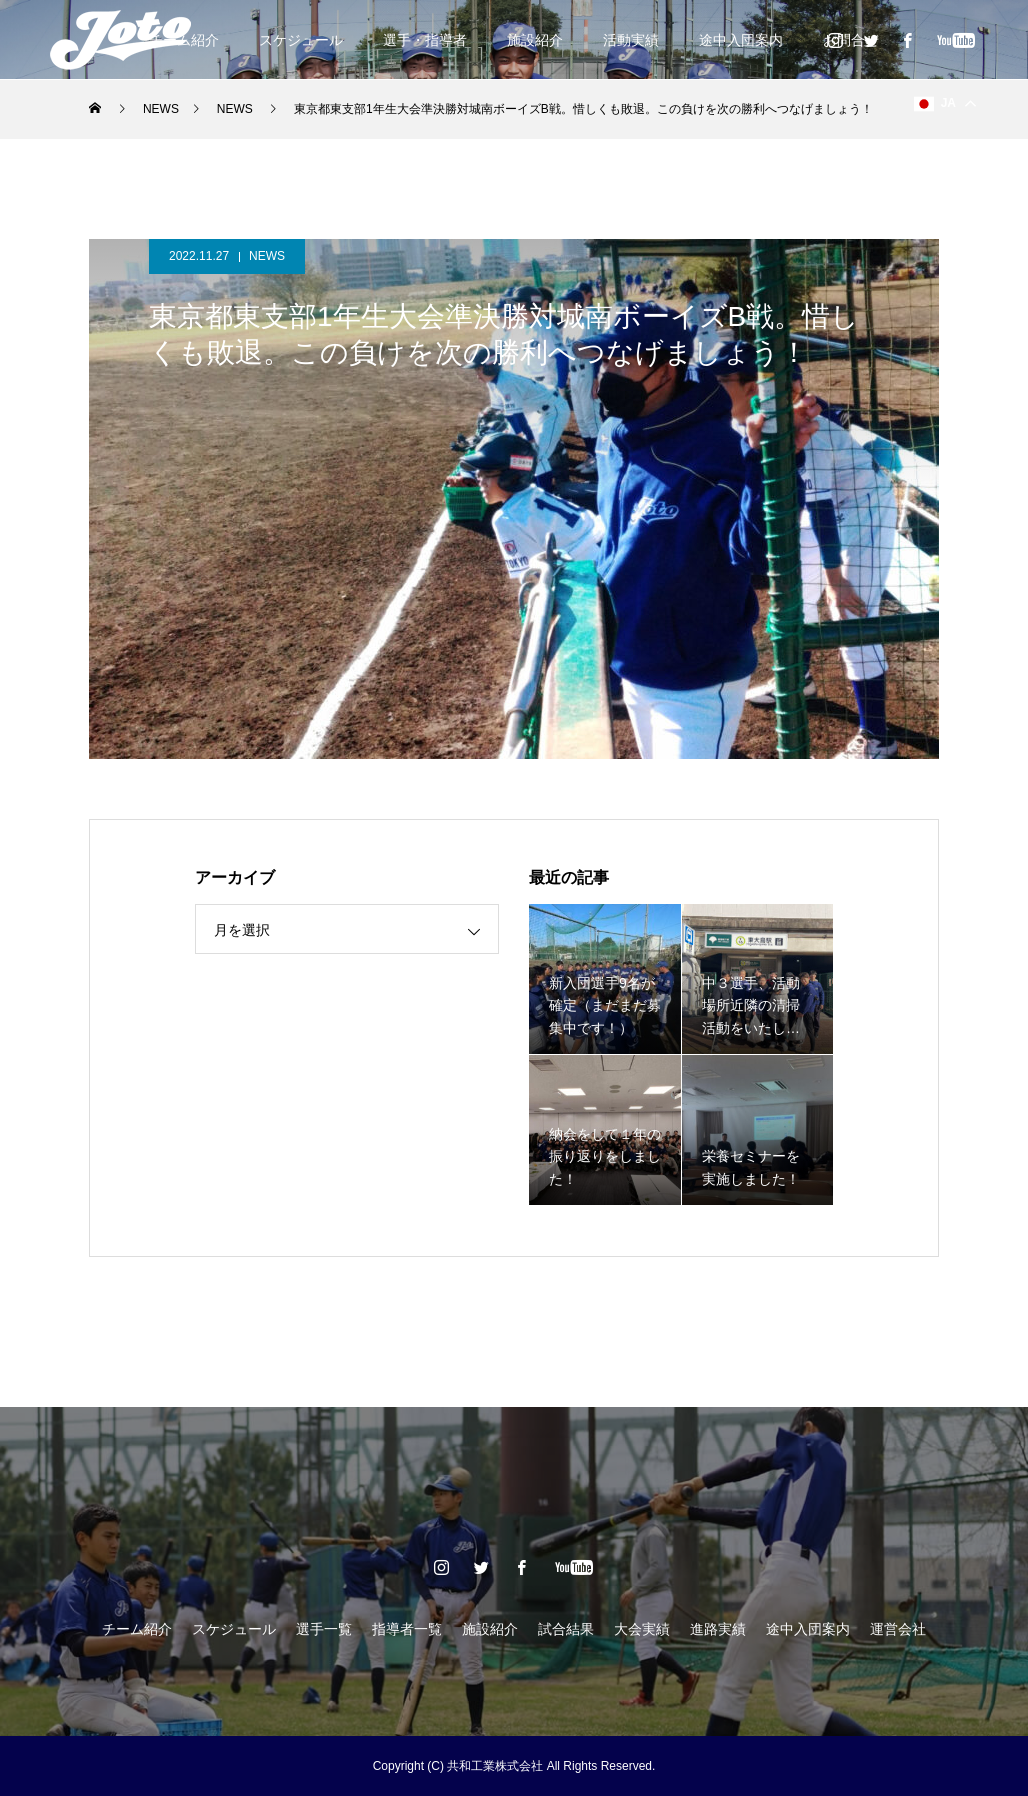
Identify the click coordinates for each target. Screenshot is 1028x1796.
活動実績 (631, 40)
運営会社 (898, 1629)
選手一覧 (324, 1629)
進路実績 (718, 1629)
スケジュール (301, 40)
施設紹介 (535, 40)
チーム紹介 (137, 1629)
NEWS (267, 256)
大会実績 (642, 1629)
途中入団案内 (741, 40)
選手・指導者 (425, 40)
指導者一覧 (407, 1629)
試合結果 (566, 1629)
